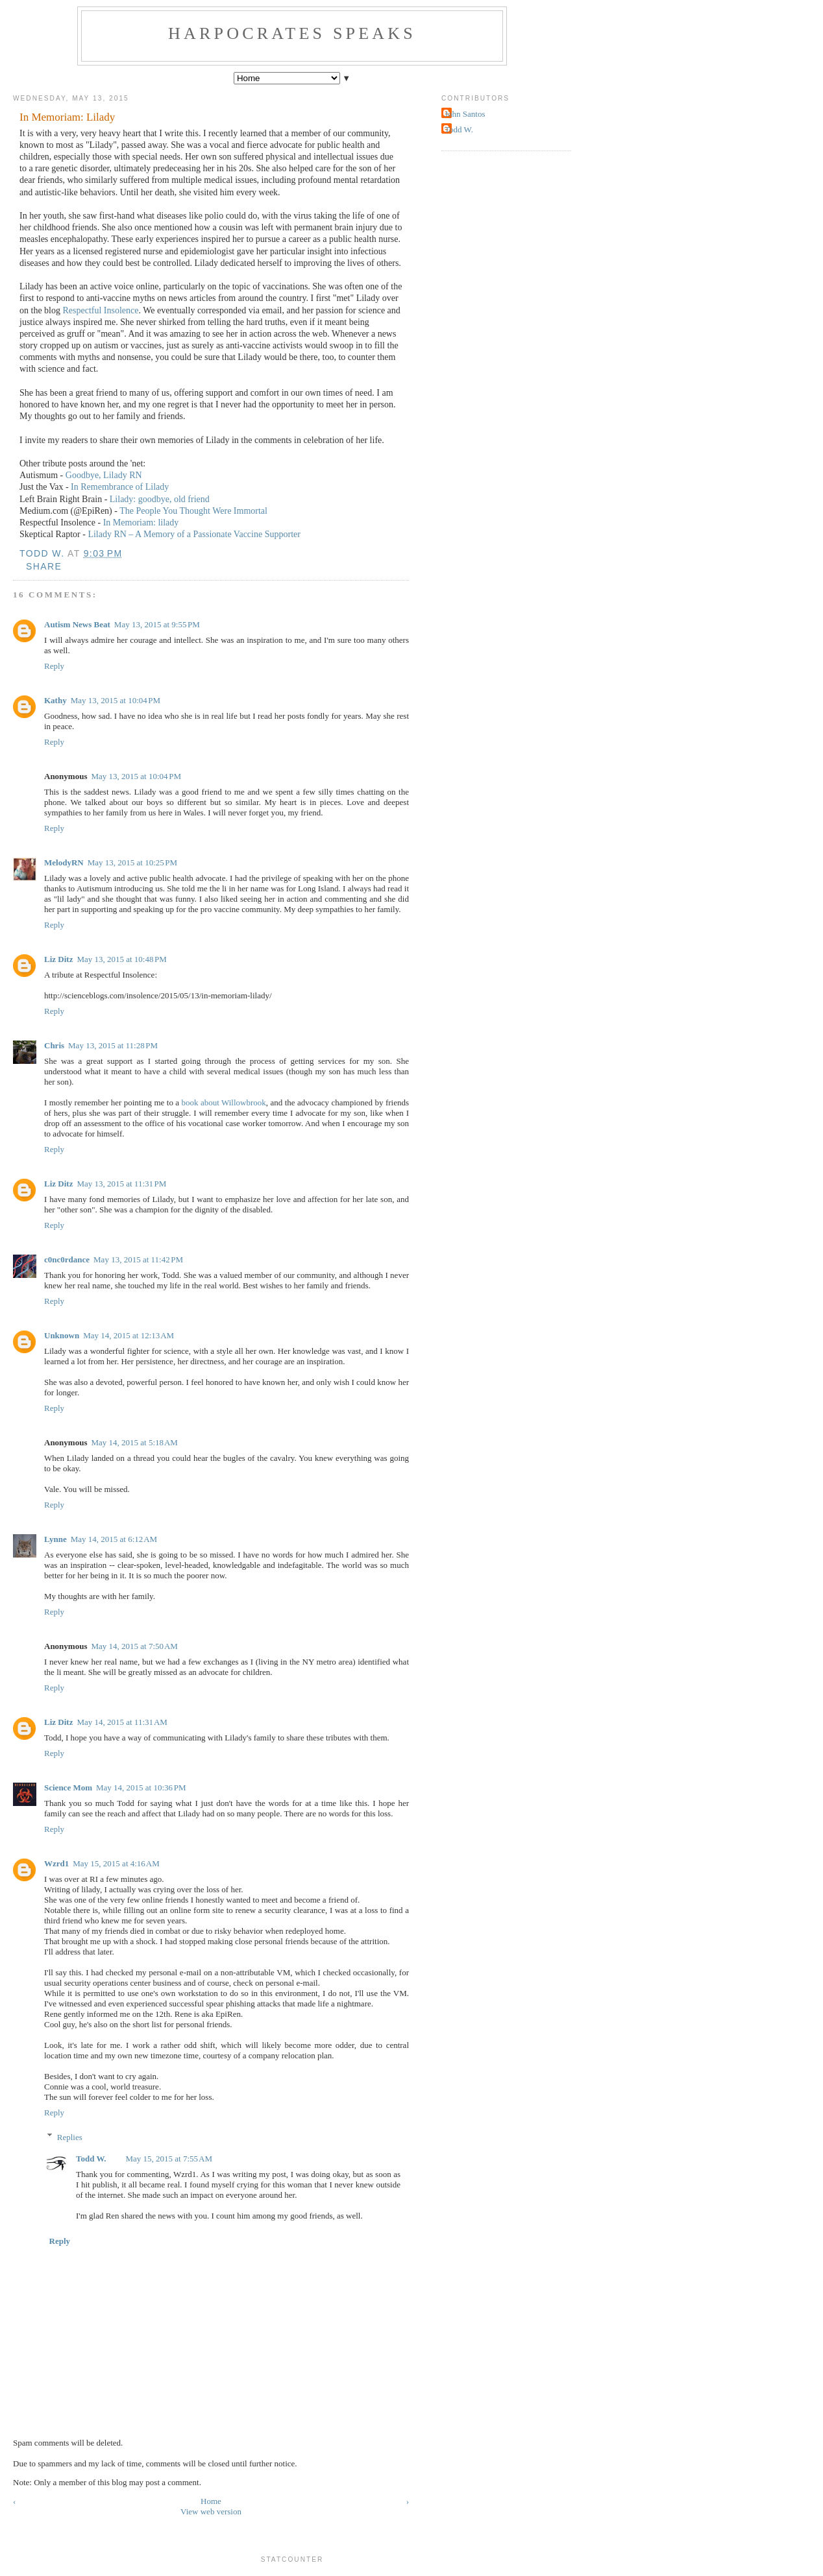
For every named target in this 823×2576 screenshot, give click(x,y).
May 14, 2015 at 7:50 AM (134, 1646)
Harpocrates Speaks (292, 33)
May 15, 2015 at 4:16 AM (116, 1863)
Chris (54, 1045)
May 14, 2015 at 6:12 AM (114, 1539)
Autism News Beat (77, 624)
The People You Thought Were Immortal (193, 511)
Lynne (55, 1539)
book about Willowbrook (224, 1102)
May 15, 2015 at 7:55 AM (169, 2158)
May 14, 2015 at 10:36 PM (141, 1787)
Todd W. (91, 2158)
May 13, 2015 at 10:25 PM (133, 862)
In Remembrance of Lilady (120, 487)
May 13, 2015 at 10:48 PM (122, 959)
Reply (54, 666)
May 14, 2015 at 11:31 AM (122, 1722)
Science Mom (68, 1787)
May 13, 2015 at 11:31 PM (121, 1183)
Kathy (55, 700)
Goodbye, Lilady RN (104, 475)
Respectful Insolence (101, 310)
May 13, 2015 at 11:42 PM (138, 1259)
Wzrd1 (56, 1863)
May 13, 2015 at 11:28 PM (113, 1045)
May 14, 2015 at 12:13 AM (128, 1335)
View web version (210, 2511)
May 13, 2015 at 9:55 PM (157, 624)
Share (44, 566)
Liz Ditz (58, 959)
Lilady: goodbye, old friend (160, 499)
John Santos (465, 114)
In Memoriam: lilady (141, 522)
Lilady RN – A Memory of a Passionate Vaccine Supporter (194, 534)
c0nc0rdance (67, 1259)
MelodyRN (64, 862)
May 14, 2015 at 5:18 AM (134, 1442)
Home (211, 2501)
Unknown (61, 1335)
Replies (69, 2136)
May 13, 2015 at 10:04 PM (116, 700)
